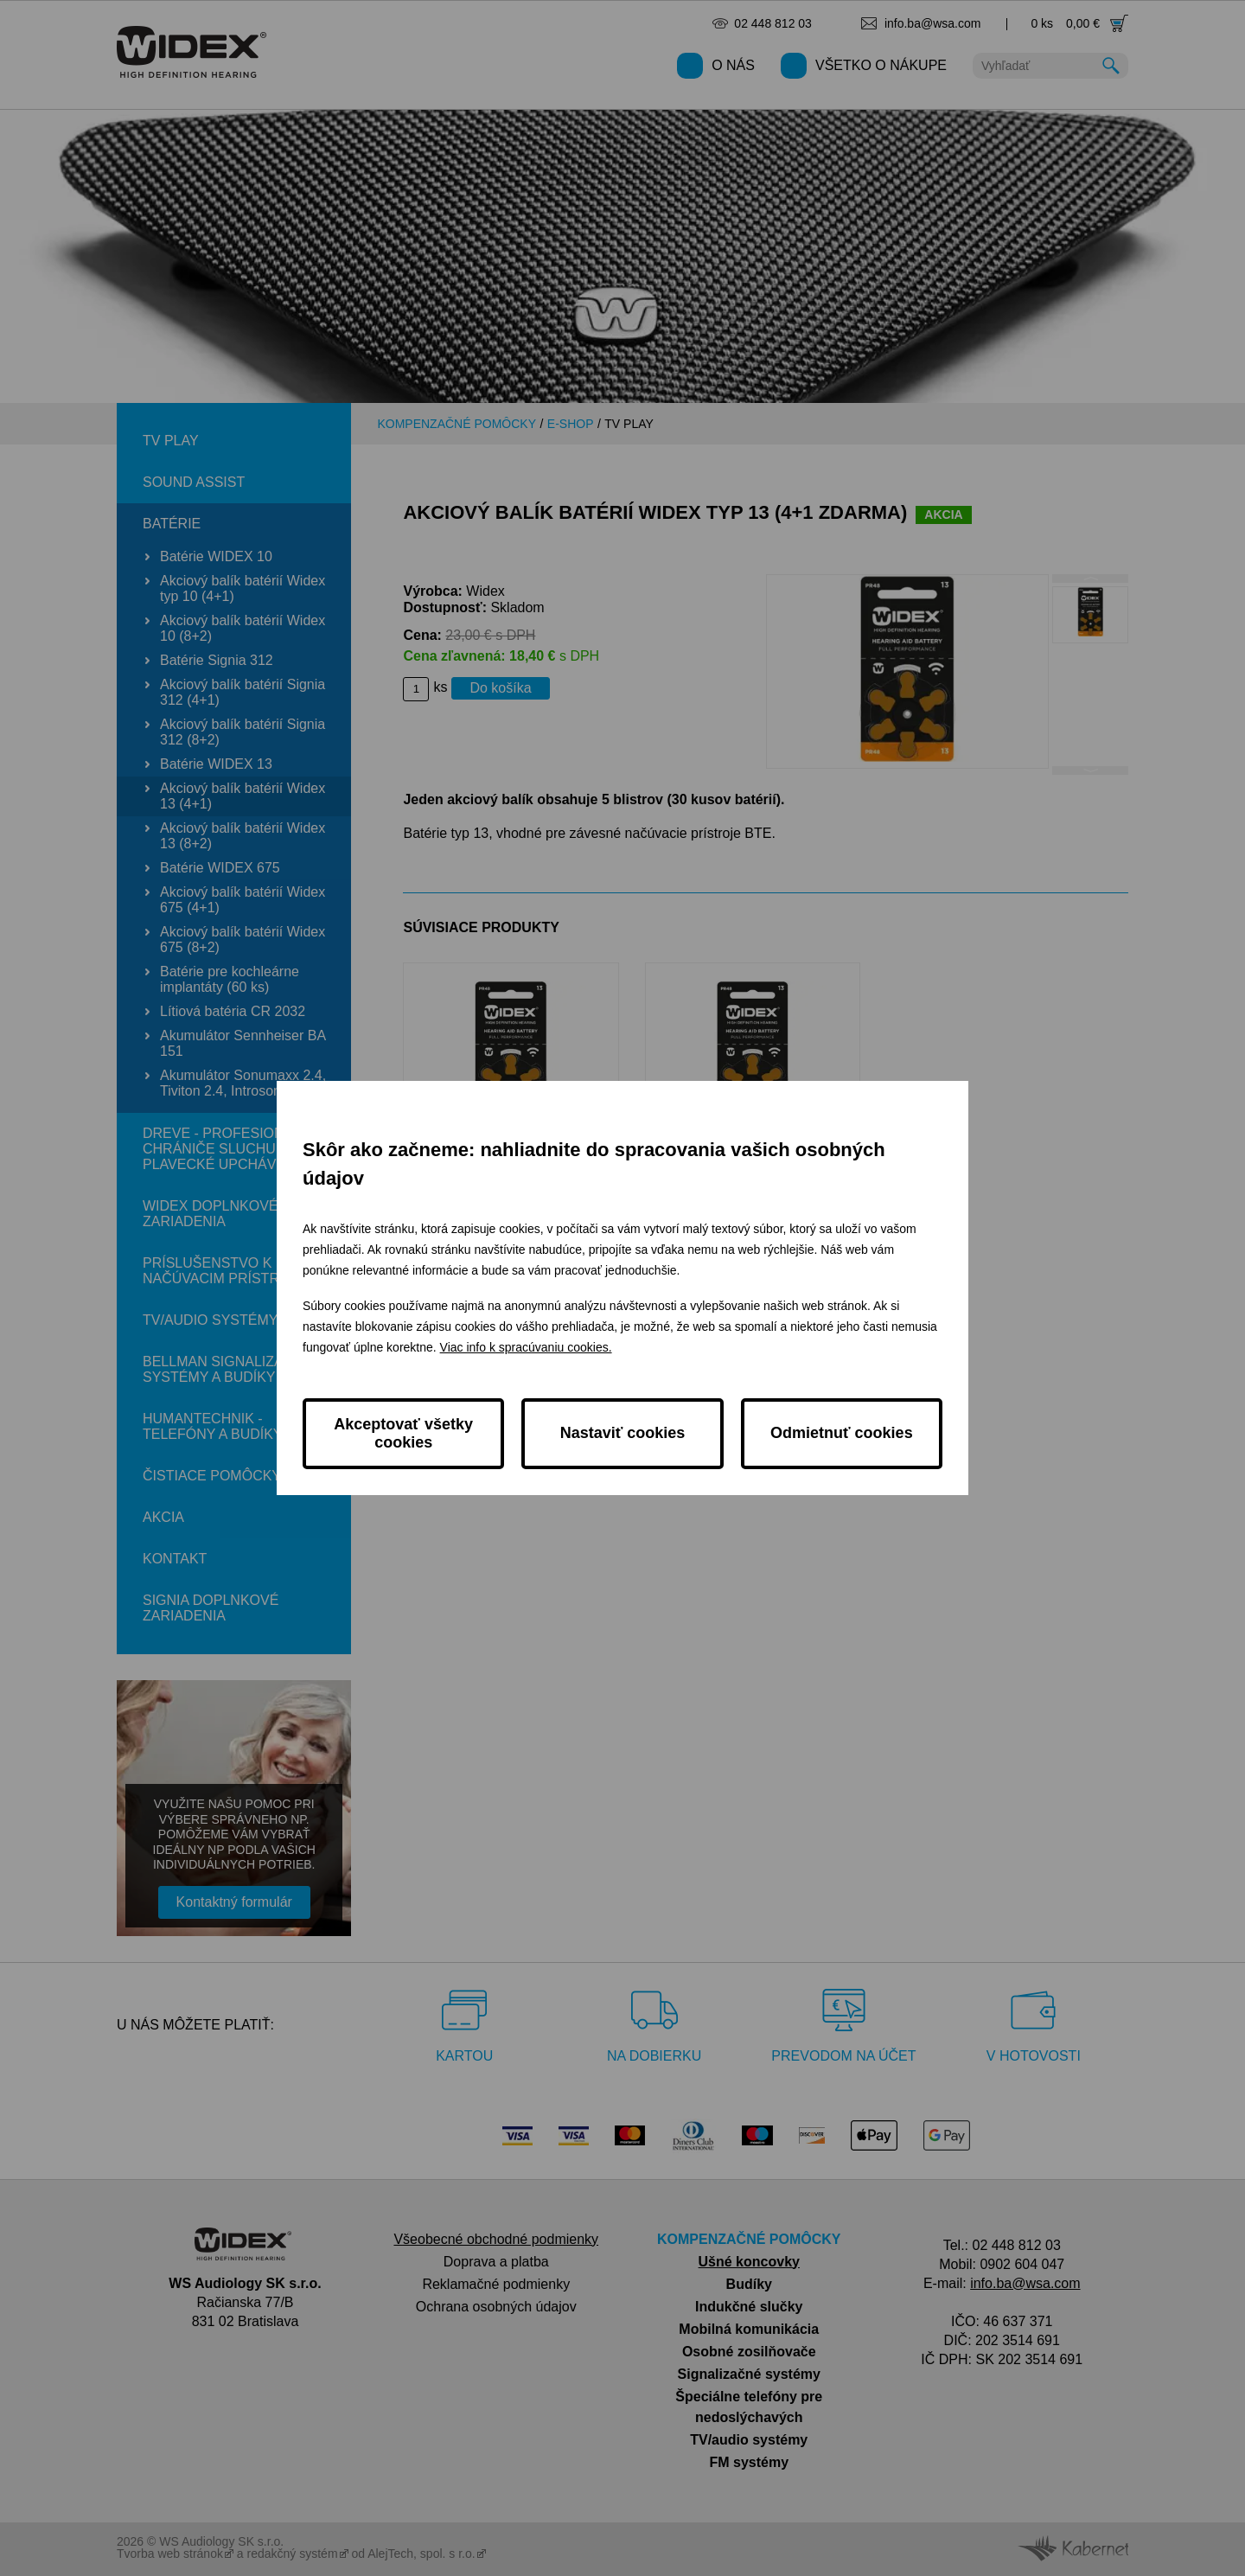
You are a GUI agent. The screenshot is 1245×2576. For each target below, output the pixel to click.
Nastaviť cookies (623, 1432)
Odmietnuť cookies (841, 1432)
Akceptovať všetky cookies (403, 1433)
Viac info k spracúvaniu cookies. (526, 1347)
